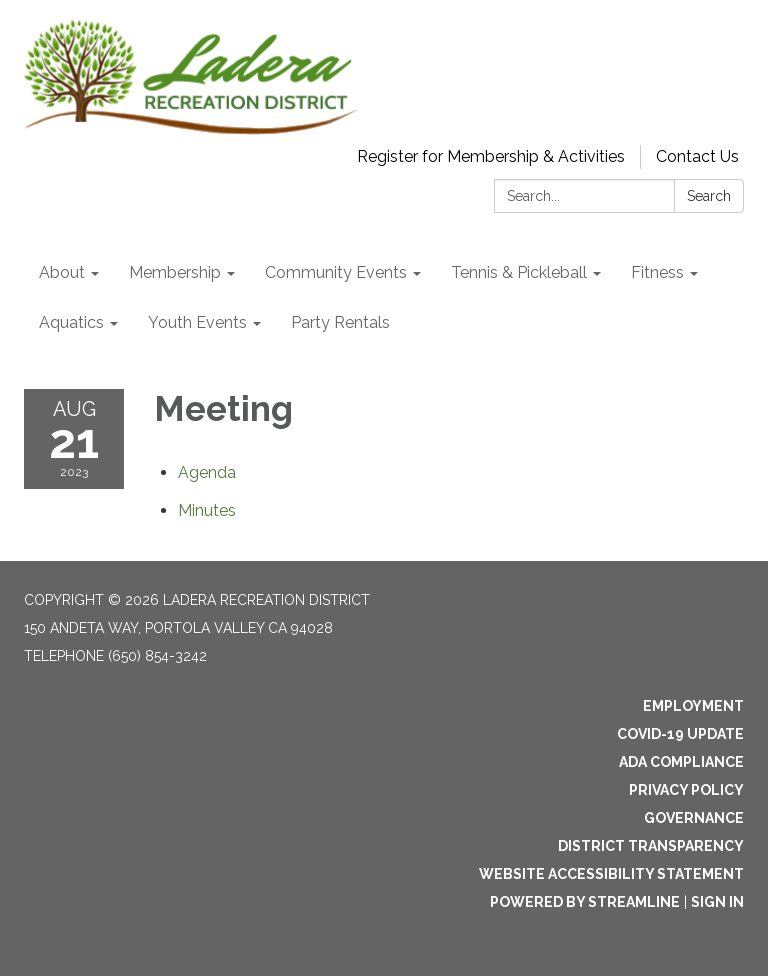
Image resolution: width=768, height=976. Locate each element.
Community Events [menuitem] (336, 272)
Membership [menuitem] (175, 272)
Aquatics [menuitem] (71, 322)
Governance (694, 818)
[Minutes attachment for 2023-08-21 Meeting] (207, 510)
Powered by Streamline (585, 902)
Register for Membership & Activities (491, 156)
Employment (693, 706)
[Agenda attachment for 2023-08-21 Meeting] (207, 472)
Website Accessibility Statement (611, 874)
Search (709, 196)
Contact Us (697, 156)
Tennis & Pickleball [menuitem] (519, 272)
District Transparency (651, 846)
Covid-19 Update (680, 734)
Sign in (717, 902)
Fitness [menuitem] (657, 272)
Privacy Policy (686, 790)
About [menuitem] (62, 272)
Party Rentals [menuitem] (340, 322)
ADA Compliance (681, 762)
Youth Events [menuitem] (197, 322)
